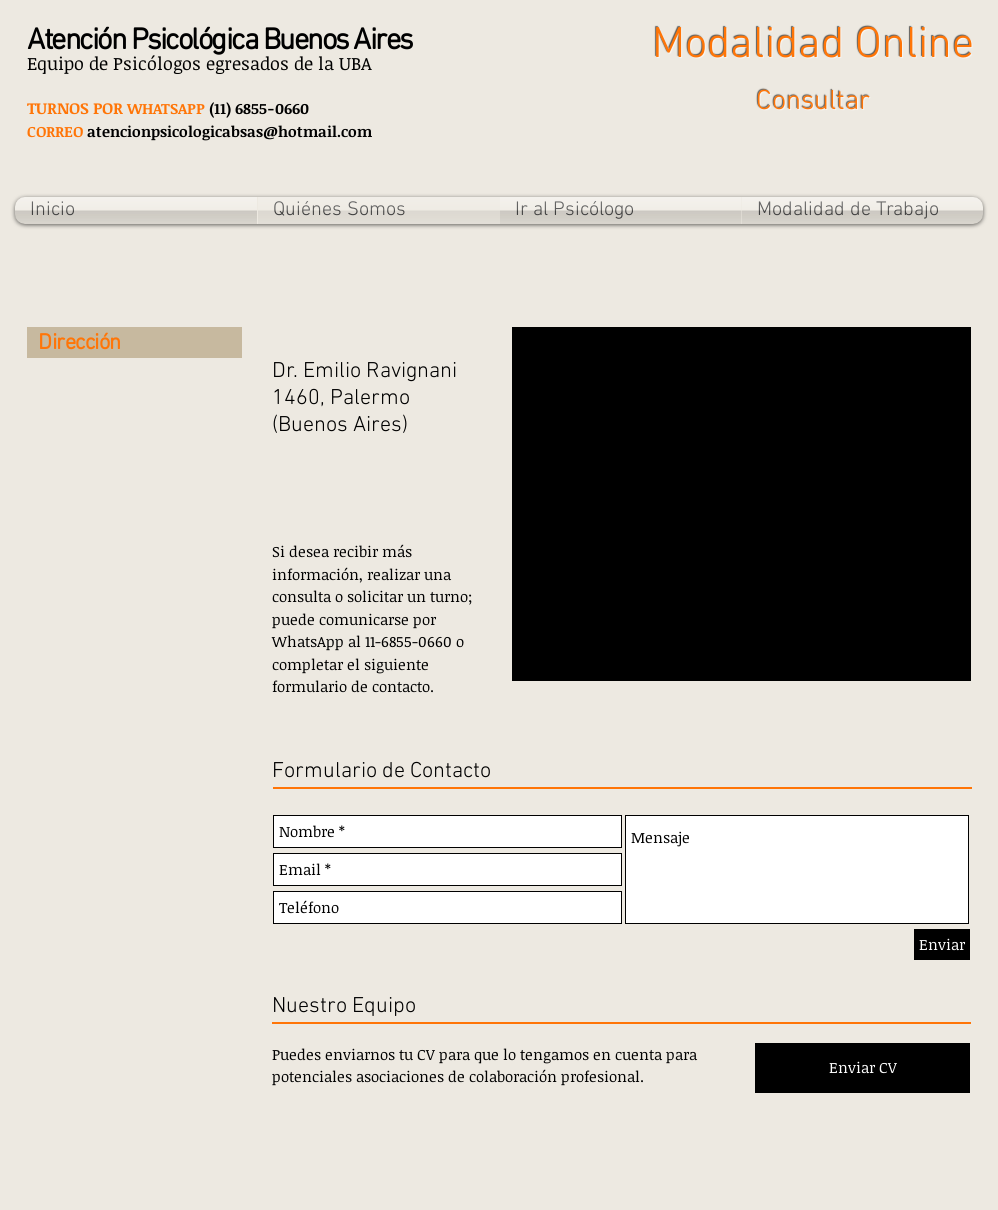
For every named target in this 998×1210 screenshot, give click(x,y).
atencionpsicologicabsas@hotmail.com (229, 131)
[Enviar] (942, 944)
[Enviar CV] (862, 1068)
